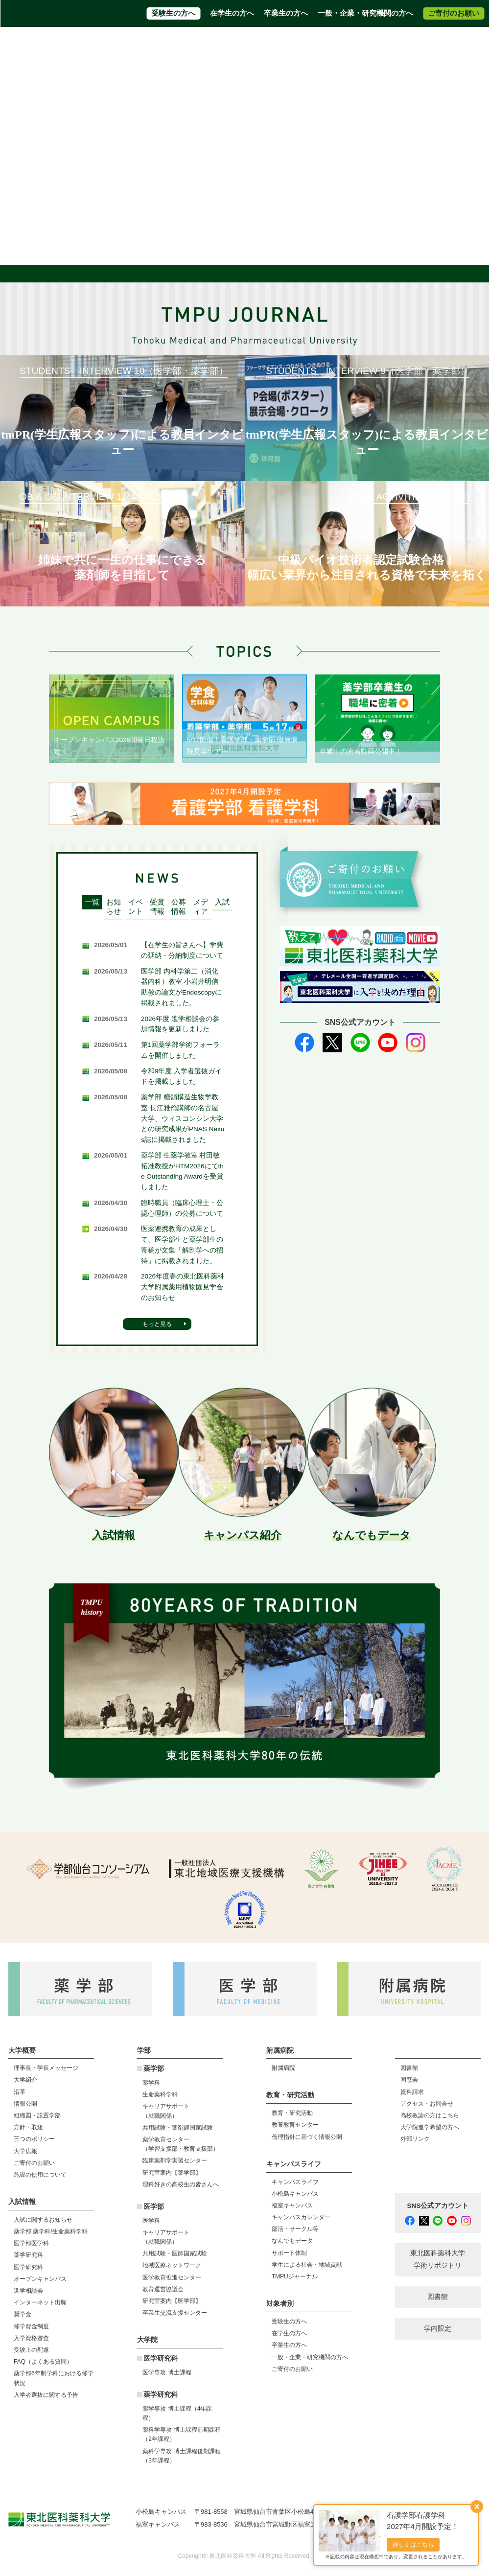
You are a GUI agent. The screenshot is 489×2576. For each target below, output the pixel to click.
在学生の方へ (232, 13)
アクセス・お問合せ (186, 44)
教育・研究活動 (292, 2113)
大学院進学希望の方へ (339, 44)
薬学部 (153, 2068)
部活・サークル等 (295, 2229)
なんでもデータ (292, 2240)
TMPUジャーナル (295, 2276)
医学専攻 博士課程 (166, 2372)
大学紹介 (25, 2079)
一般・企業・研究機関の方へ (365, 13)
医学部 (153, 2206)
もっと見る (157, 1324)
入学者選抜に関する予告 (46, 2394)
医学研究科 (28, 2267)
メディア (200, 906)
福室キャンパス (292, 2205)
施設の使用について (40, 2174)
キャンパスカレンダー (301, 2217)
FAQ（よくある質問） (43, 2361)
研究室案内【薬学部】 (171, 2172)
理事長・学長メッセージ (46, 2068)
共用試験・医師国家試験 (174, 2253)
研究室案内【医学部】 (171, 2301)
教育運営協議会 (163, 2289)
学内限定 (437, 2328)
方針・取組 (28, 2127)
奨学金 (22, 2314)
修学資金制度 (31, 2326)
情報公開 (25, 2103)
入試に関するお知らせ (43, 2219)
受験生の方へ (173, 13)
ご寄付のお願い (453, 13)
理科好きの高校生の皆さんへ (180, 2184)
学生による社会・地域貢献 (307, 2264)
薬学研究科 (28, 2254)
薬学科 (151, 2082)
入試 (222, 902)
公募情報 (178, 906)
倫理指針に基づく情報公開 (307, 2137)
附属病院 (220, 62)
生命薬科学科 (160, 2094)
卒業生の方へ (286, 13)
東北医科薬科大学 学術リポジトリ (437, 2259)
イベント (135, 906)
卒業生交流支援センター (174, 2312)
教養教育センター (295, 2124)
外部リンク (415, 2138)
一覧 (92, 902)
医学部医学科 (31, 2243)
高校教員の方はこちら (261, 44)
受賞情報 (157, 906)
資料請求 (132, 44)
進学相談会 (28, 2290)
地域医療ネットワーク (171, 2265)
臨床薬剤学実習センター (174, 2160)
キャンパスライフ (295, 2182)
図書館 (409, 2068)
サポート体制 (289, 2253)
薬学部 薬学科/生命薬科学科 (51, 2231)
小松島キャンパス (295, 2193)
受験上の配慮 (31, 2349)
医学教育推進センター (171, 2277)
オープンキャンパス (40, 2278)
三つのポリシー (34, 2138)
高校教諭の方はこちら (429, 2115)
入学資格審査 (31, 2338)
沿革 (19, 2092)
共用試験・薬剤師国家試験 (177, 2127)
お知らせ (113, 906)
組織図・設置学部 (37, 2115)
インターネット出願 (40, 2302)
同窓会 (409, 2079)
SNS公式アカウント (438, 2205)
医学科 (151, 2220)
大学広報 (25, 2151)
